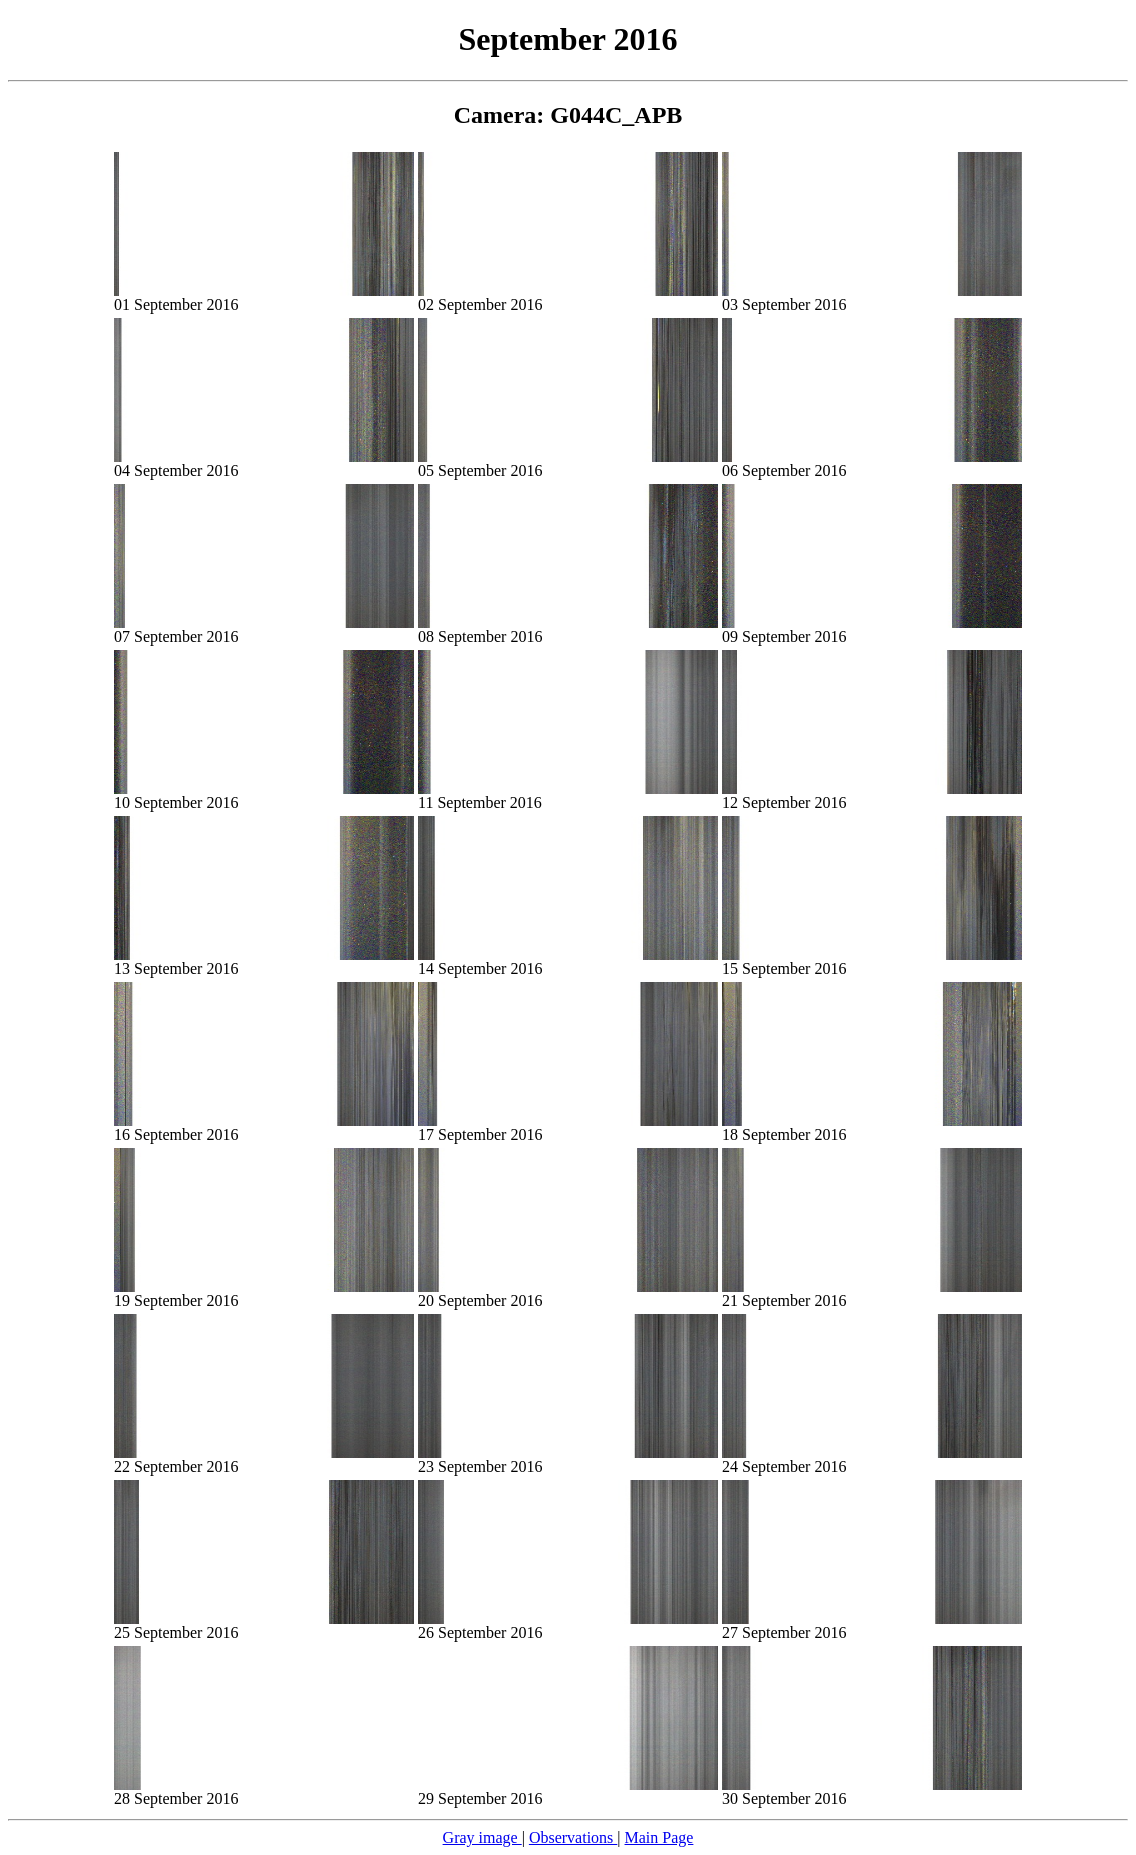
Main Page (659, 1837)
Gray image (482, 1837)
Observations (573, 1837)
